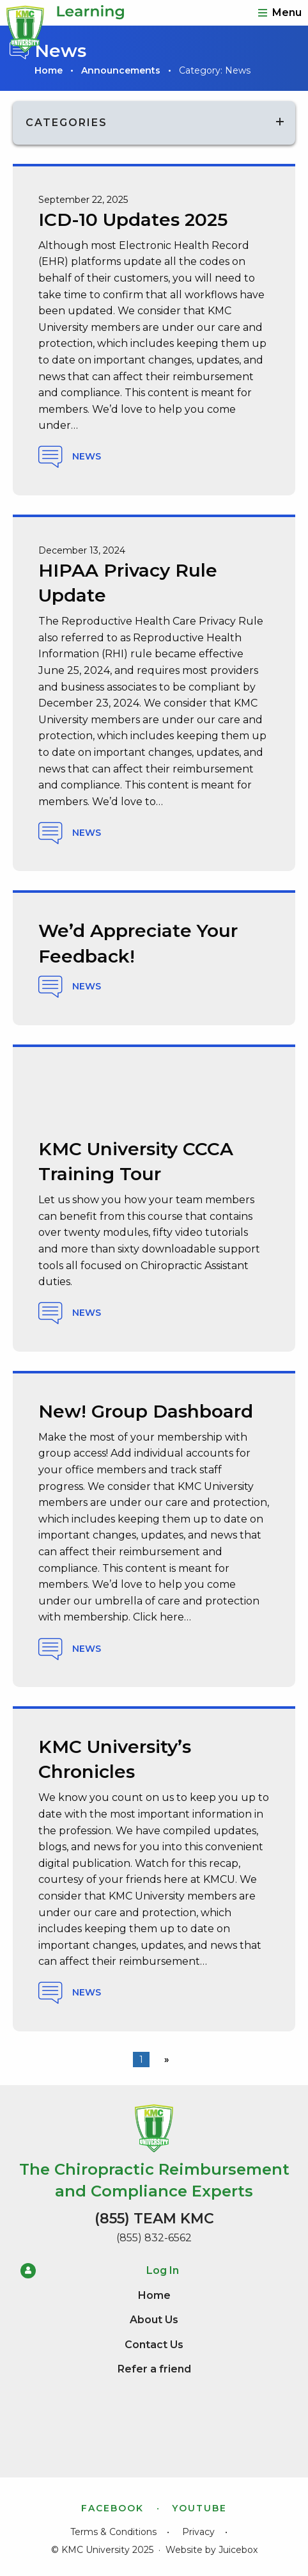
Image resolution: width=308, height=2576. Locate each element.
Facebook (112, 2508)
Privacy (198, 2532)
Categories (66, 122)
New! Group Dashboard (145, 1411)
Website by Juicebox (212, 2550)
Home (49, 70)
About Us (154, 2320)
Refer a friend (154, 2369)
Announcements (120, 70)
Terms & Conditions (113, 2532)
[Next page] (164, 2059)
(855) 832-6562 (154, 2238)
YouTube (199, 2508)
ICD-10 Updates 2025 (132, 219)
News (69, 456)
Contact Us (154, 2345)
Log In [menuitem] (99, 2270)
